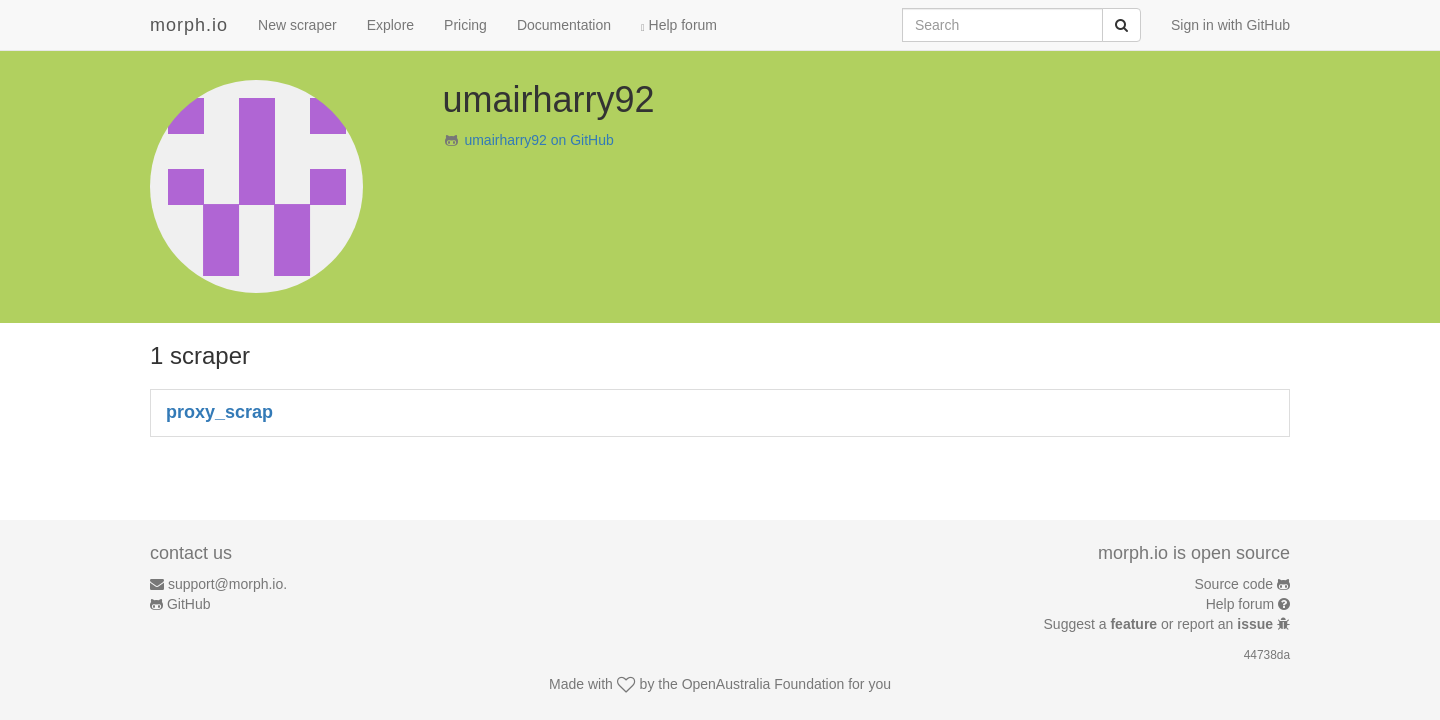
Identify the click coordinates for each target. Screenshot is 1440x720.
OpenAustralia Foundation (763, 684)
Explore (390, 25)
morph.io (189, 25)
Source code (1234, 584)
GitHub (189, 604)
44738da (1267, 655)
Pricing (465, 25)
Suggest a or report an (1160, 624)
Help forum (679, 25)
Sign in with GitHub (1230, 25)
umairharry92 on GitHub (538, 140)
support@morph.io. (227, 584)
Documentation (564, 25)
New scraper (297, 25)
